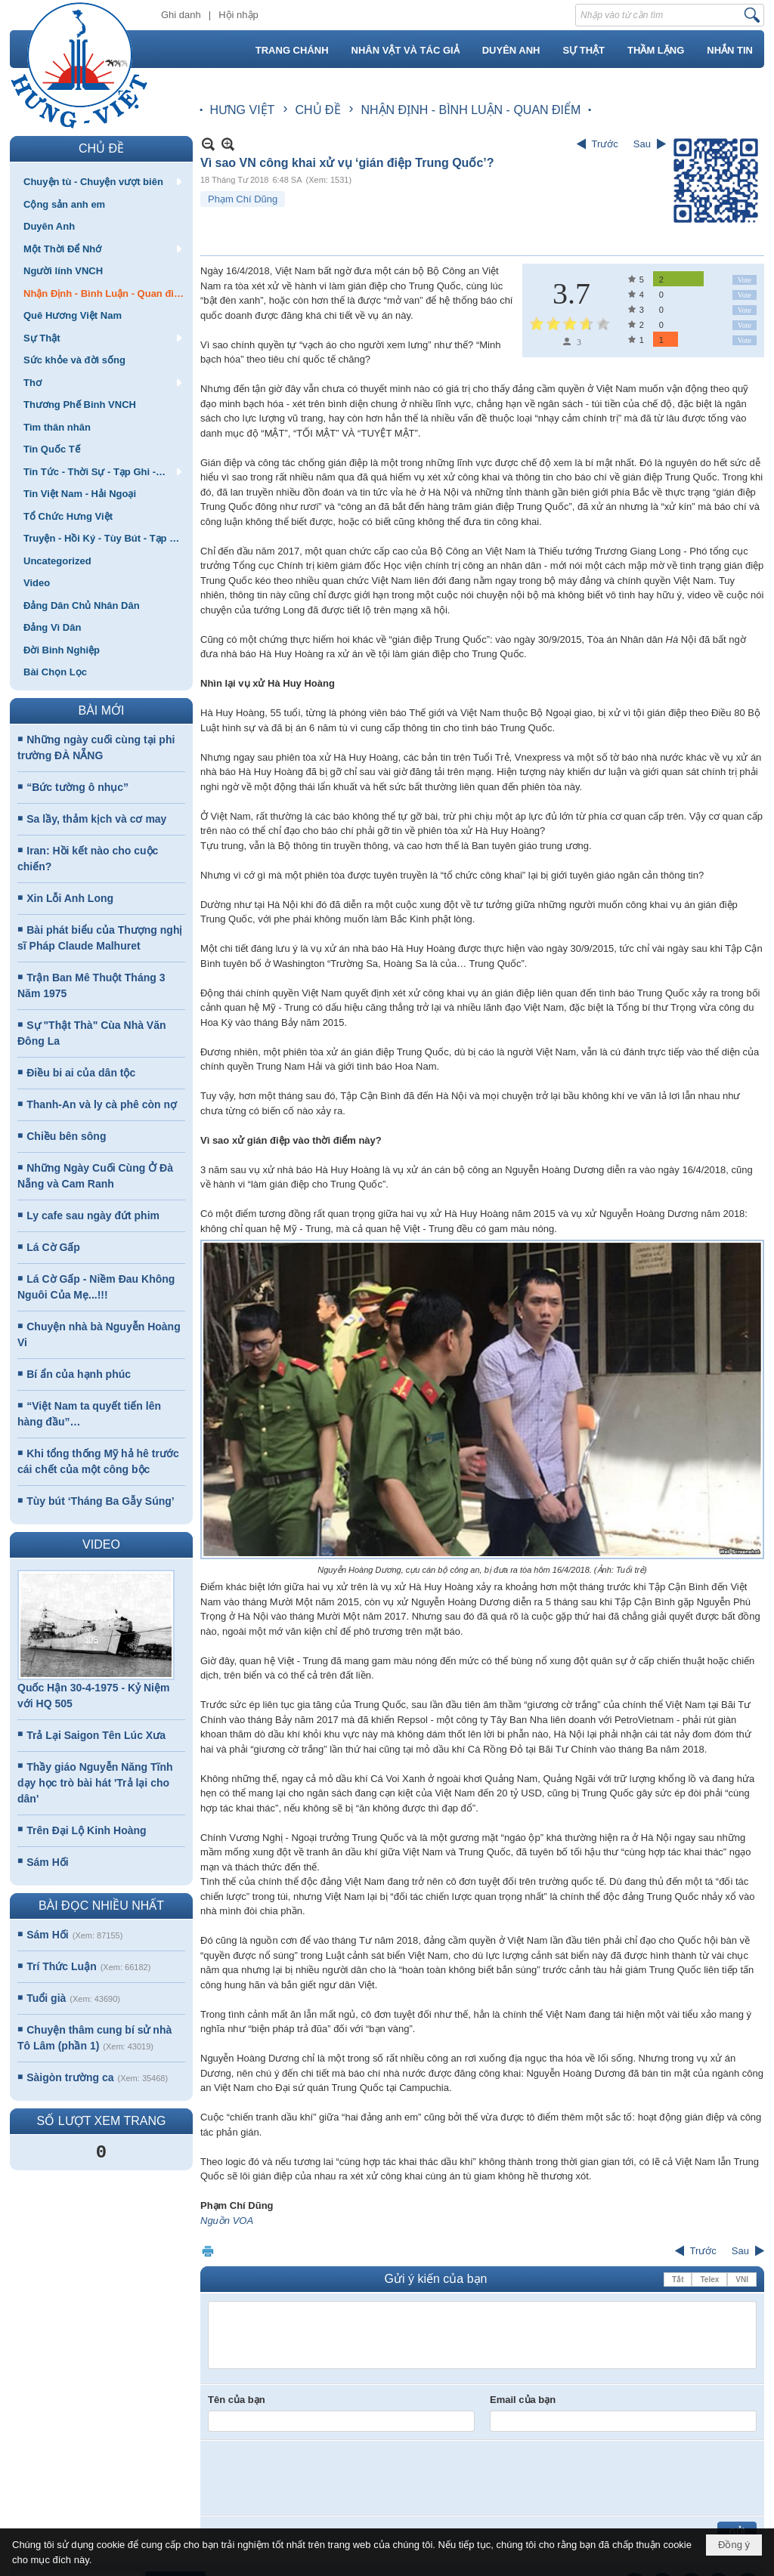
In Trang (207, 2251)
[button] (101, 181)
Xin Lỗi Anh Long (69, 898)
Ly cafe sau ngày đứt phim (92, 1215)
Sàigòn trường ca (69, 2077)
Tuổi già (46, 1998)
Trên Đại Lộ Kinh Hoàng (86, 1830)
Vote (744, 280)
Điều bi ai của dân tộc (80, 1073)
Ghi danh (181, 14)
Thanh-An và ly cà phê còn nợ (101, 1104)
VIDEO (101, 1544)
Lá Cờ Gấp (53, 1247)
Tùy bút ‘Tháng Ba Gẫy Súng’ (100, 1501)
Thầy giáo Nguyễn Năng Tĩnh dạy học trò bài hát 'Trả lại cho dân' (95, 1783)
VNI (741, 2279)
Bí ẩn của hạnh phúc (78, 1374)
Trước (605, 144)
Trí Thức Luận (61, 1966)
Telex (709, 2279)
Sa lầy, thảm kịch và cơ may (96, 819)
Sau (642, 144)
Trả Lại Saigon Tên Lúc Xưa (96, 1735)
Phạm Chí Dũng (242, 199)
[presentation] (323, 2477)
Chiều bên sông (66, 1136)
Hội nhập (238, 14)
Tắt (677, 2279)
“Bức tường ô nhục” (77, 787)
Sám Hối (47, 1862)
